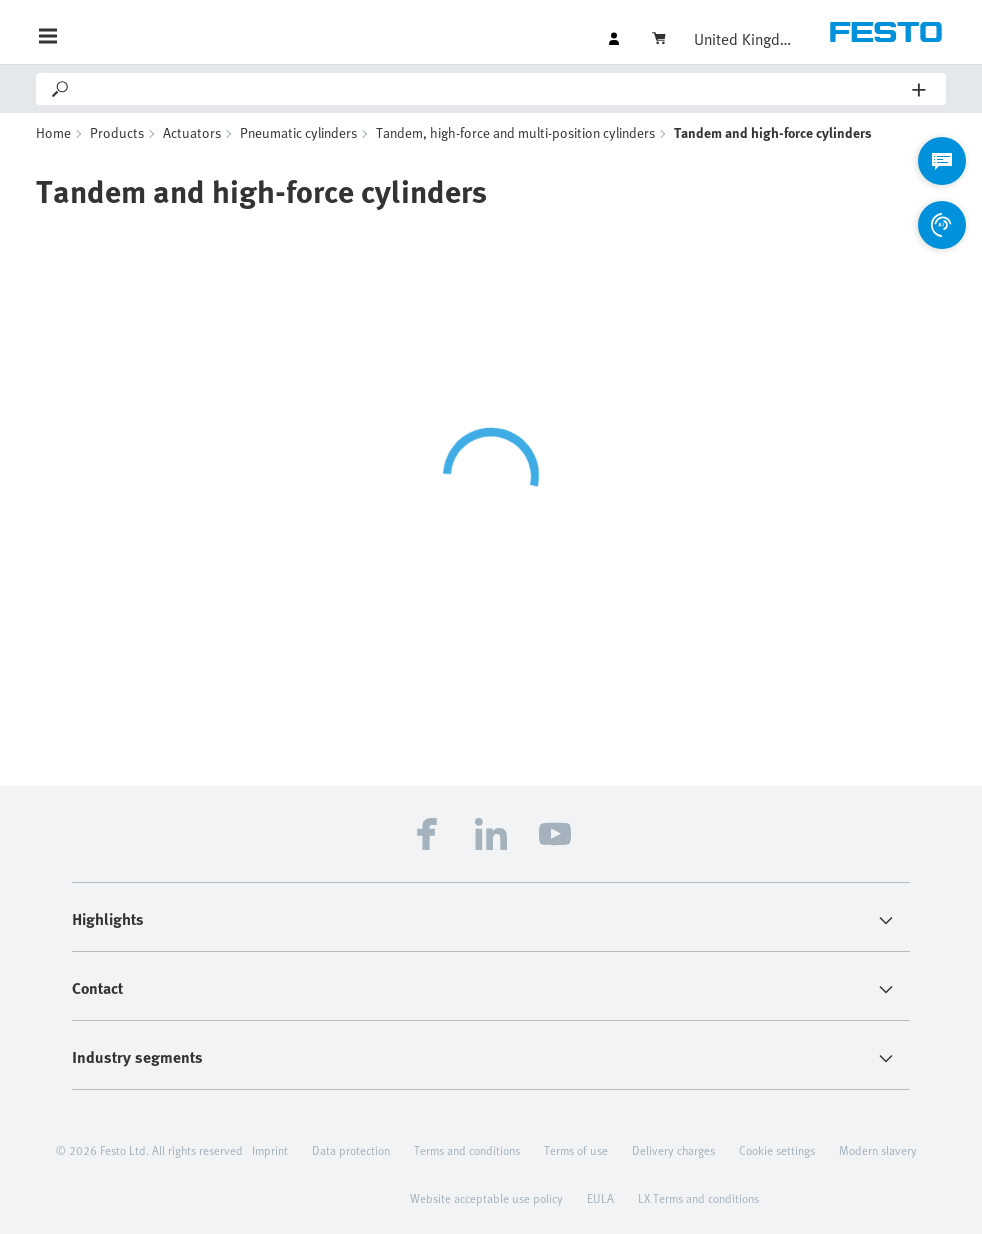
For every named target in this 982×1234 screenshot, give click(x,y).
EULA (600, 1198)
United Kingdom (744, 39)
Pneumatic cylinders (298, 132)
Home (53, 132)
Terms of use (576, 1150)
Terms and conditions (467, 1150)
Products (117, 132)
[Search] (492, 89)
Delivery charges (673, 1150)
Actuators (192, 132)
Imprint (270, 1150)
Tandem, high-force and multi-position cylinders (515, 132)
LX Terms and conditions (698, 1198)
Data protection (351, 1150)
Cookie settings (777, 1150)
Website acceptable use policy (486, 1198)
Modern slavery (878, 1150)
